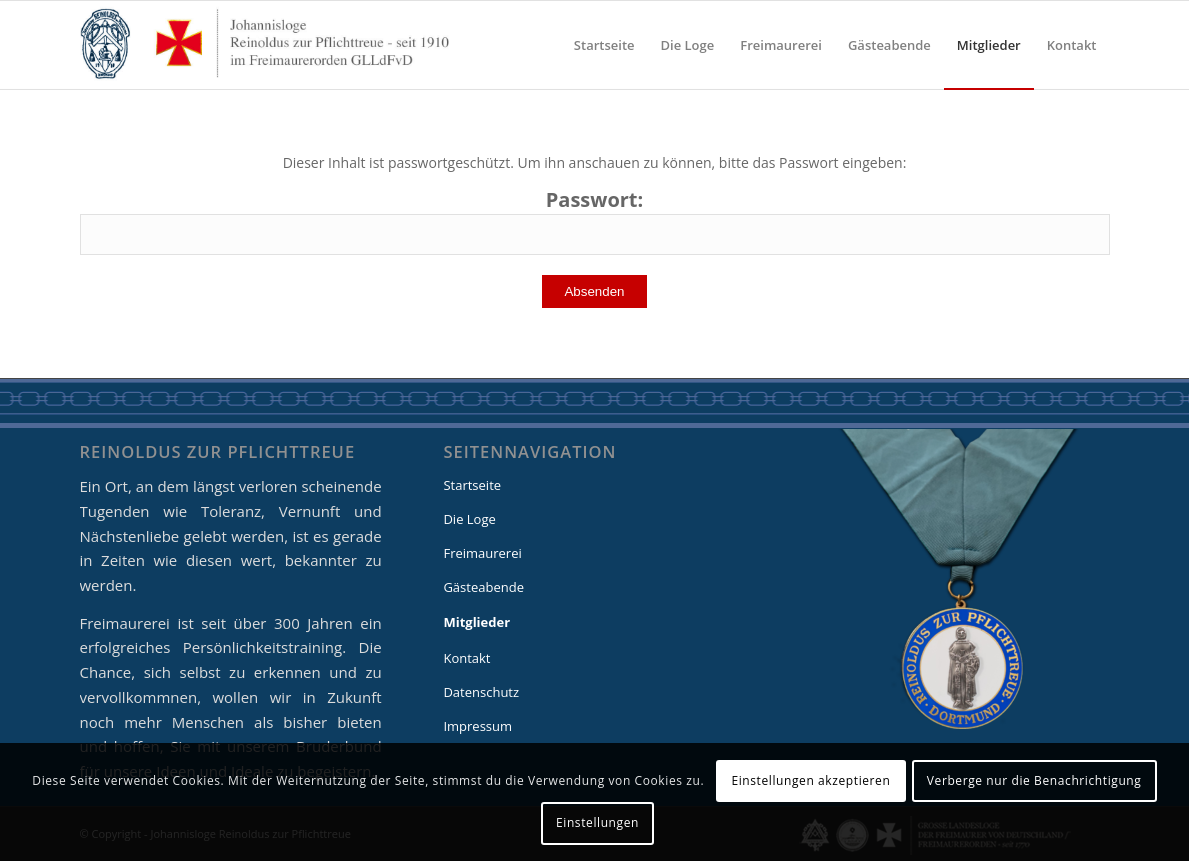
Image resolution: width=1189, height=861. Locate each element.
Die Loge (469, 519)
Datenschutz (481, 692)
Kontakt (466, 658)
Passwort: (595, 221)
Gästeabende (483, 587)
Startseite (472, 485)
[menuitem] (604, 45)
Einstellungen (597, 822)
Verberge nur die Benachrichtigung (1034, 780)
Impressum (477, 726)
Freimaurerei (482, 553)
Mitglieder (476, 622)
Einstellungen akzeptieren (810, 780)
